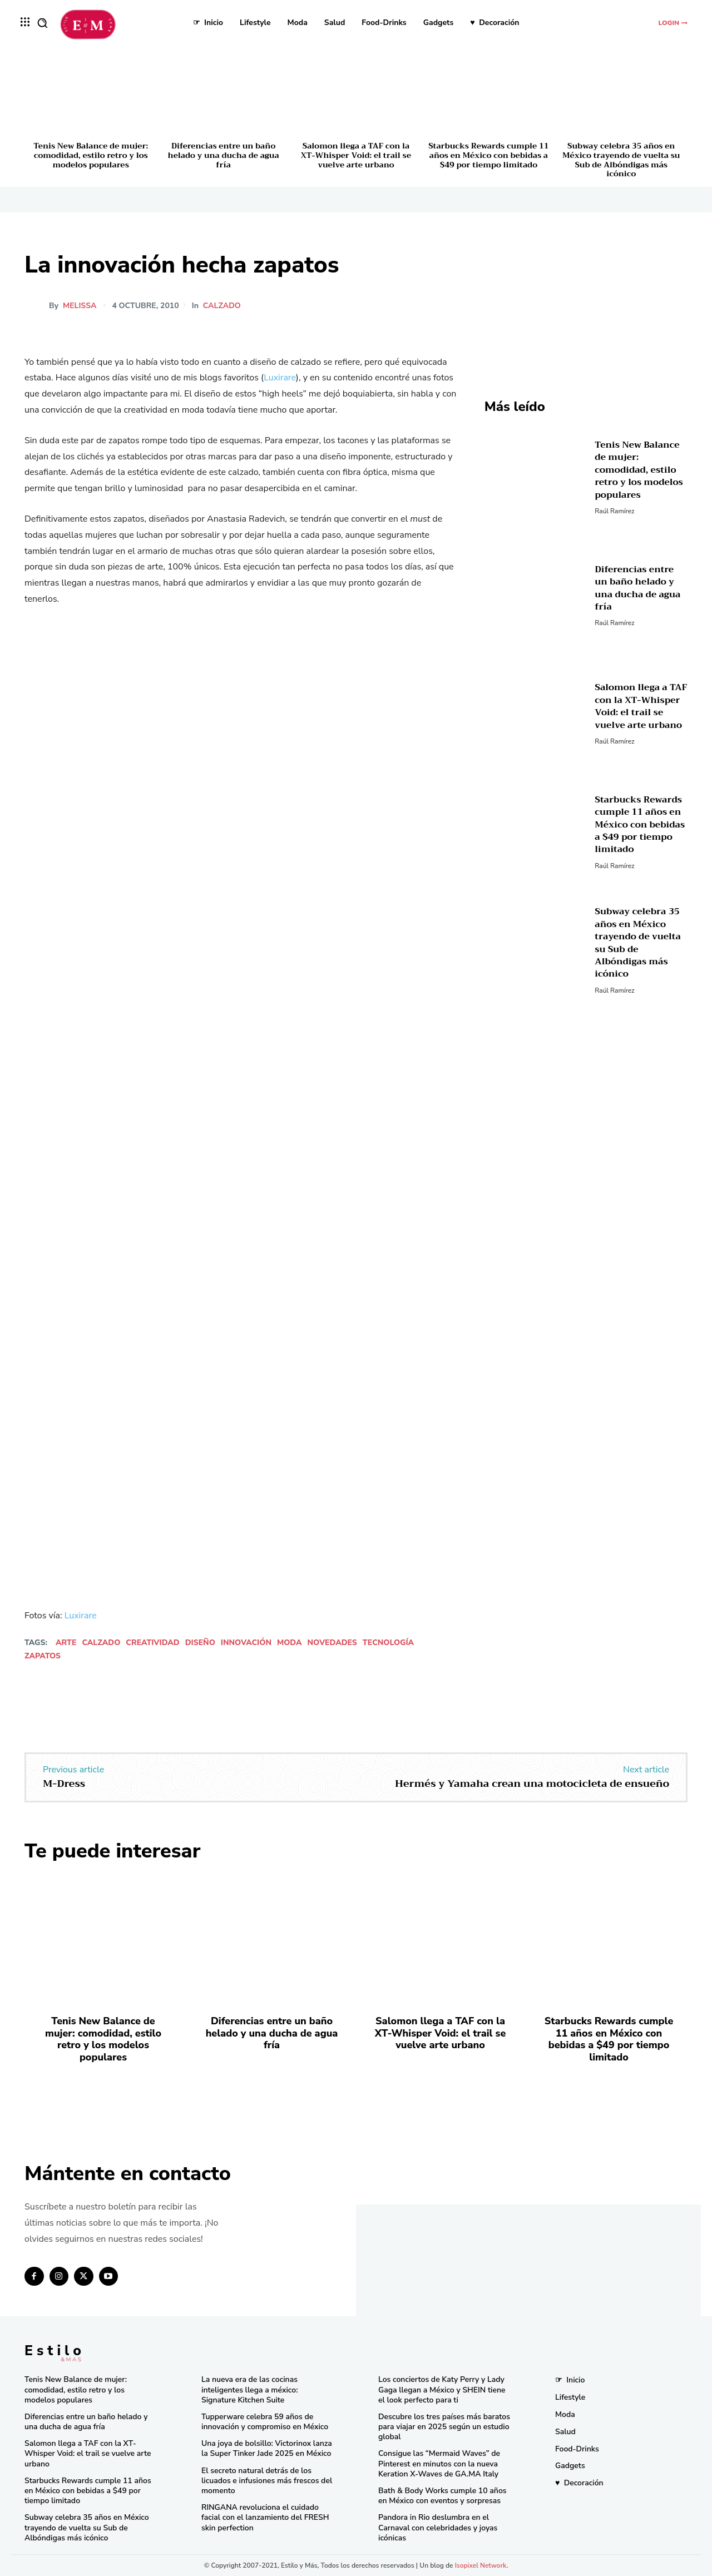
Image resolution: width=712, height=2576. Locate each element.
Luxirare (280, 377)
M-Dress (64, 1783)
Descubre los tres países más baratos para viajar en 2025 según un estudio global (444, 2426)
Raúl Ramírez (614, 511)
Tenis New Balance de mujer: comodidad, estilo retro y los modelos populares (90, 155)
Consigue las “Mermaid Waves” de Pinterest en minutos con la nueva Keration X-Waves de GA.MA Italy (439, 2463)
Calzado (224, 306)
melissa (79, 306)
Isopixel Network (481, 2565)
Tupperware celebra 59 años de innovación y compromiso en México (264, 2421)
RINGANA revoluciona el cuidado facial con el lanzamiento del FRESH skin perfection (265, 2517)
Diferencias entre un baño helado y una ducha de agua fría (223, 155)
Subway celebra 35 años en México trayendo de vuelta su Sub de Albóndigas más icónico (621, 159)
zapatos (42, 1656)
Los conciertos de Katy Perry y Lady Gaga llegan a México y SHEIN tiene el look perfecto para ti (442, 2389)
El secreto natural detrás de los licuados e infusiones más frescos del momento (266, 2480)
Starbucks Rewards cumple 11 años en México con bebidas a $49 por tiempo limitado (488, 155)
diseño (200, 1642)
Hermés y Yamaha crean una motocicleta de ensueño (532, 1783)
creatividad (152, 1642)
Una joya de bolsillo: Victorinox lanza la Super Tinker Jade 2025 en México (266, 2448)
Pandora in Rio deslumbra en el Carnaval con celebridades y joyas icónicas (437, 2527)
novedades (332, 1642)
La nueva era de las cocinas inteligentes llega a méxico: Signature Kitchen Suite (249, 2389)
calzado (101, 1642)
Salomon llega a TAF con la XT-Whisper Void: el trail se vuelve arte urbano (356, 155)
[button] (42, 23)
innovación (246, 1642)
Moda (289, 1642)
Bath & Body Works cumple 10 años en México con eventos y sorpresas (442, 2495)
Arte (66, 1642)
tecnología (388, 1642)
